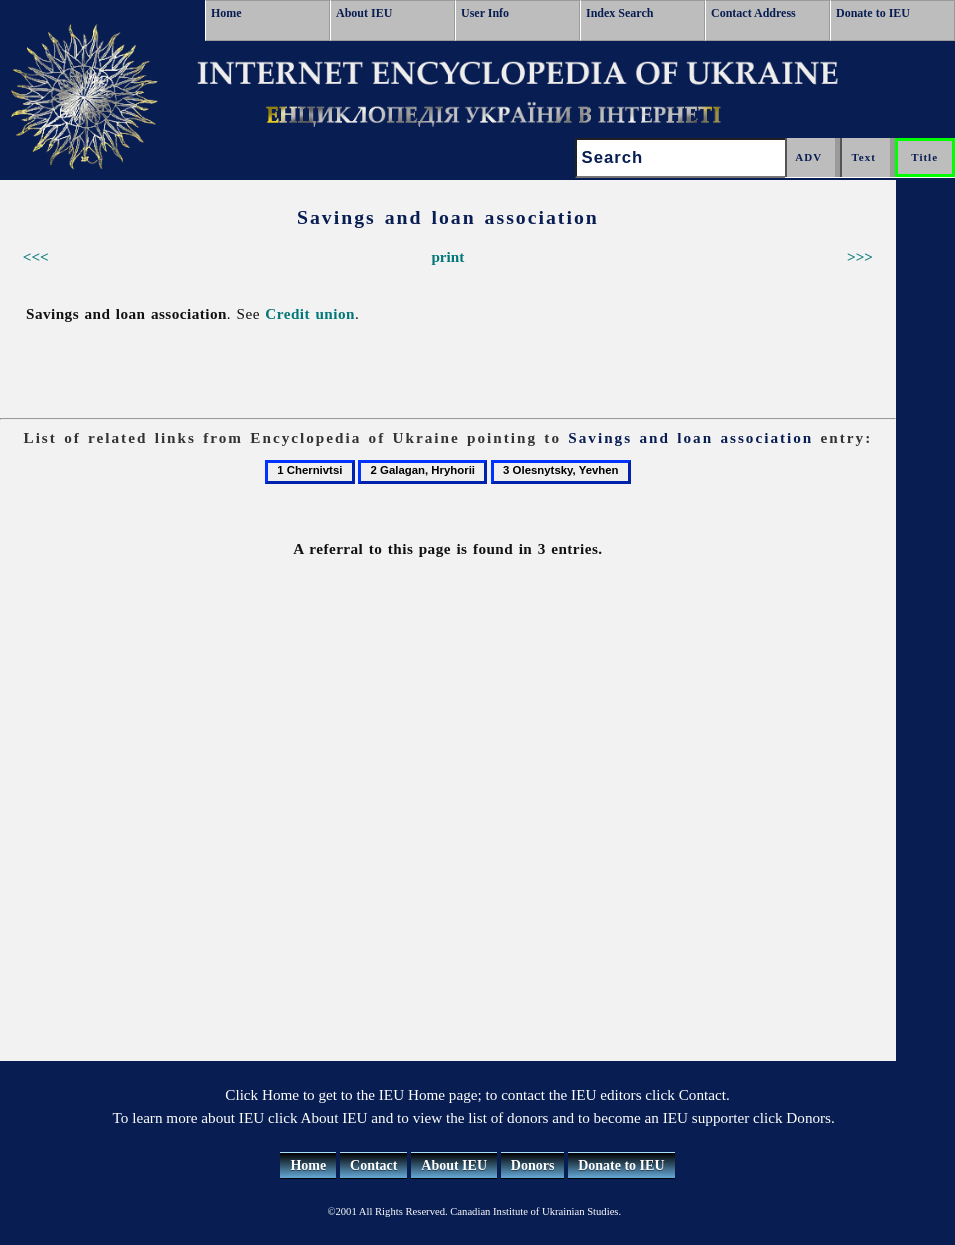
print (447, 256)
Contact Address (753, 13)
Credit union (310, 313)
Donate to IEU (873, 13)
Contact (373, 1165)
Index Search (619, 13)
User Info (485, 13)
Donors (533, 1165)
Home (226, 13)
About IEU (364, 13)
